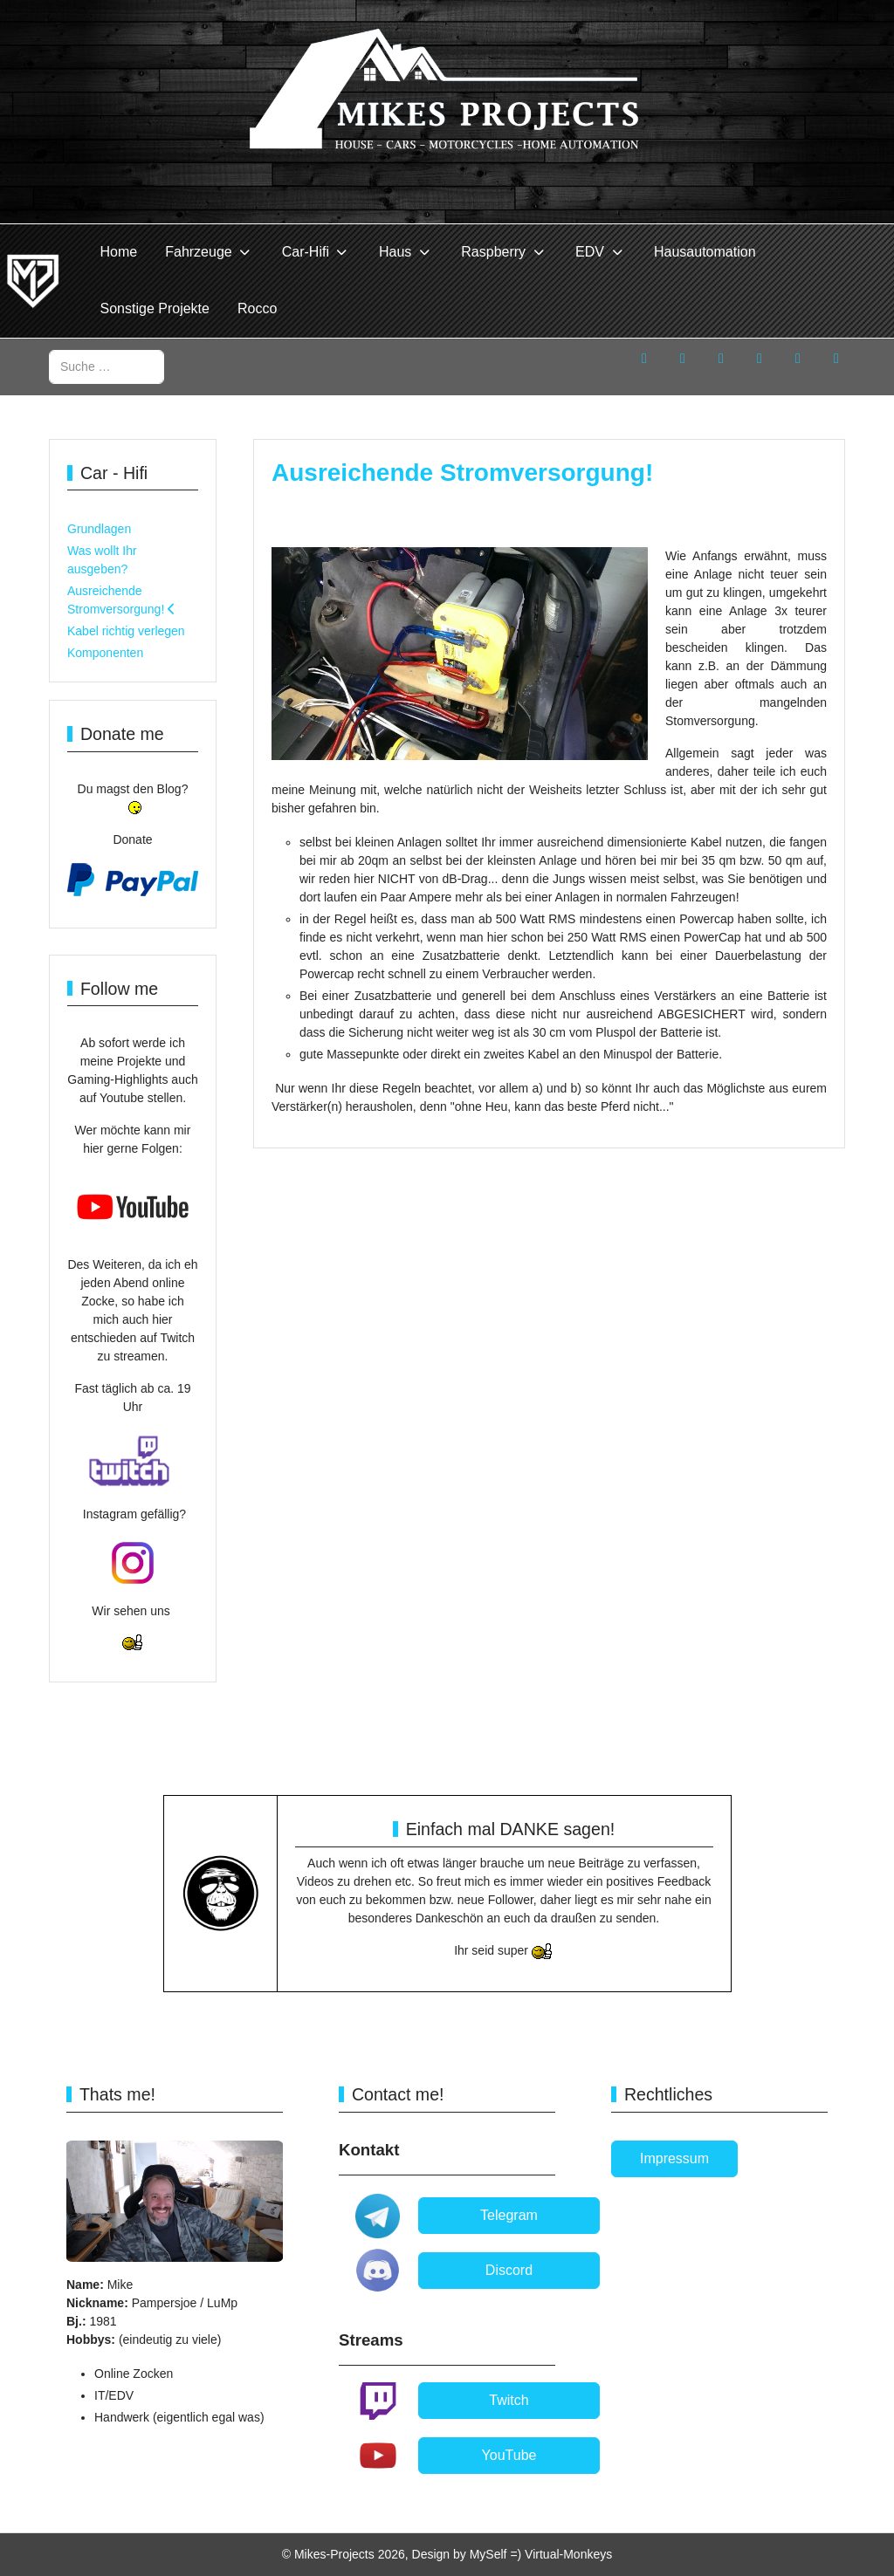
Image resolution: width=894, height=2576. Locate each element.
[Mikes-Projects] (32, 280)
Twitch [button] (508, 2400)
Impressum (674, 2158)
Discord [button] (509, 2270)
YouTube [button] (509, 2455)
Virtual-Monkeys (568, 2554)
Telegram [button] (509, 2215)
